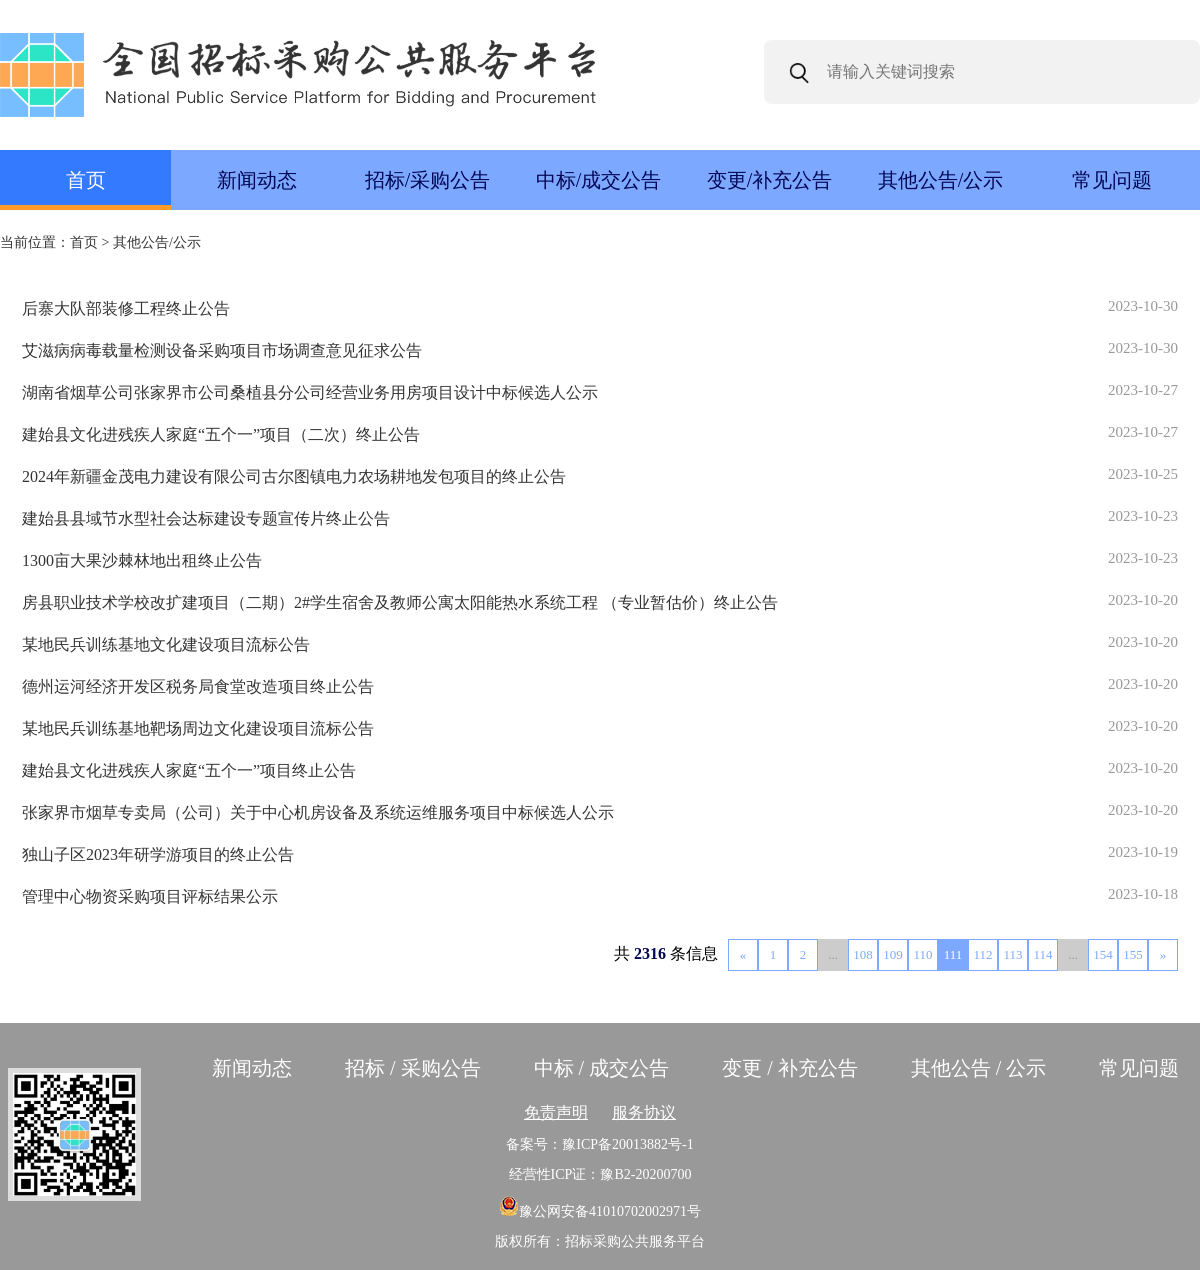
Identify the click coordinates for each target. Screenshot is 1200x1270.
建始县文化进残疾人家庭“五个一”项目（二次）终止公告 (221, 434)
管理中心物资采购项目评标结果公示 (150, 896)
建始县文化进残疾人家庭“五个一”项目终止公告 (189, 770)
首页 (86, 180)
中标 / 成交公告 (602, 1068)
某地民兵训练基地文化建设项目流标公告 (166, 644)
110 (922, 954)
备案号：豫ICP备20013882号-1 (599, 1144)
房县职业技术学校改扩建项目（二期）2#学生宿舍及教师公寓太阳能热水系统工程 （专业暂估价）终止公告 (400, 602)
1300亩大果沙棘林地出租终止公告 (142, 560)
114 (1042, 954)
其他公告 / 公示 (979, 1068)
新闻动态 (257, 180)
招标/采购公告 (428, 180)
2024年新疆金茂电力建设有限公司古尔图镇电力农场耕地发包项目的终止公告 (294, 476)
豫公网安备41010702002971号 (600, 1211)
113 (1012, 954)
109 (893, 954)
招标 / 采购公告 (413, 1068)
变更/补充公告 (770, 180)
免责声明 (556, 1112)
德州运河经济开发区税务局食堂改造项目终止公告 (198, 686)
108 (863, 954)
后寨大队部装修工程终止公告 (126, 308)
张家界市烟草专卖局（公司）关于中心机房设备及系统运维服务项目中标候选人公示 (318, 812)
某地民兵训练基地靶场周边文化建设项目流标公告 (198, 728)
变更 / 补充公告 (790, 1068)
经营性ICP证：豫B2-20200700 (600, 1174)
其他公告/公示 (941, 180)
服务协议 (644, 1112)
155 (1133, 954)
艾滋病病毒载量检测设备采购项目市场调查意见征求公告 (222, 350)
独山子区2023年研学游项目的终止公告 (158, 854)
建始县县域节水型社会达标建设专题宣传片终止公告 (206, 518)
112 (982, 954)
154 (1103, 954)
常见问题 (1112, 180)
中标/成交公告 (599, 180)
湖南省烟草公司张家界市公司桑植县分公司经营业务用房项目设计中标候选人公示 (310, 392)
